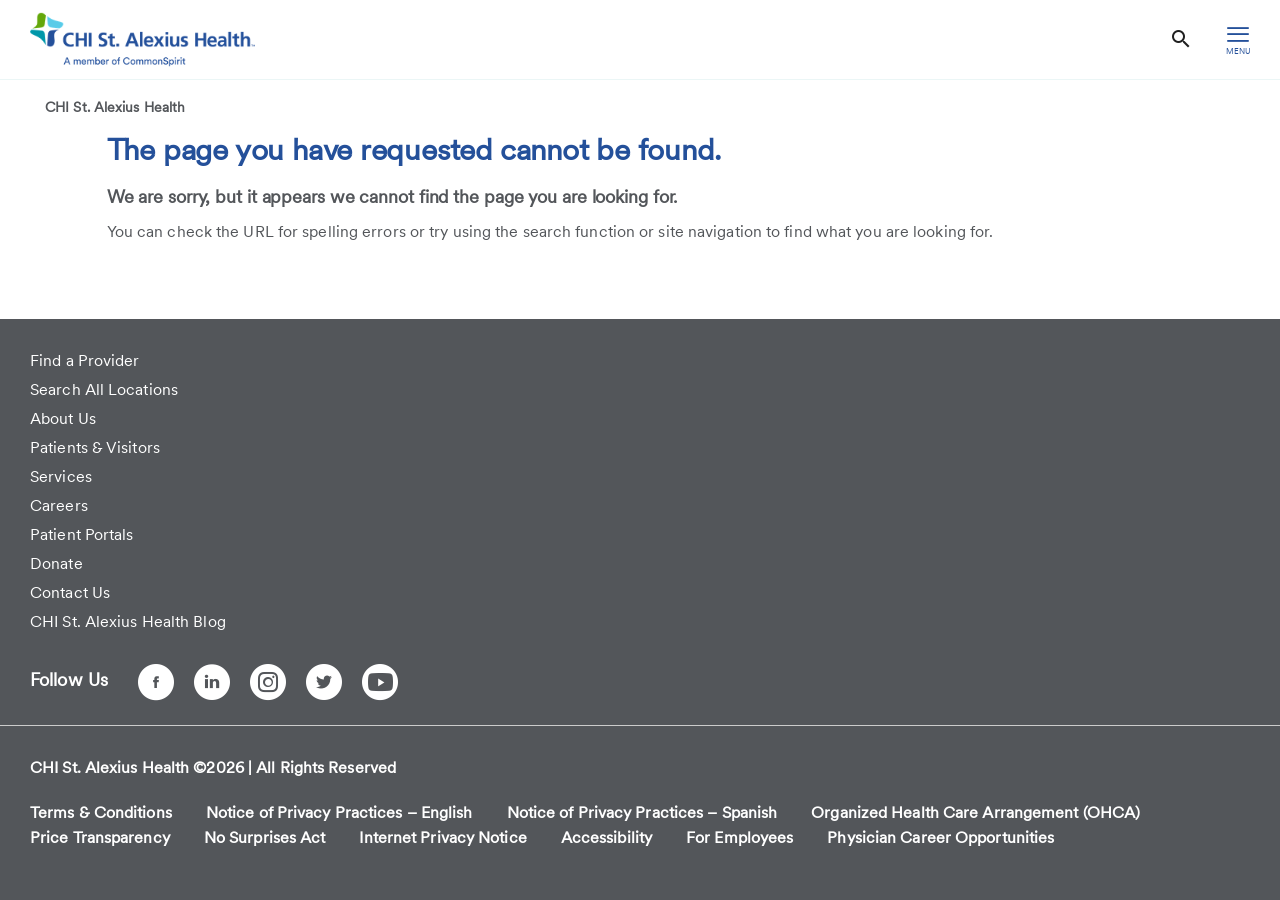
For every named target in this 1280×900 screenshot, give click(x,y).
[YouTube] (380, 682)
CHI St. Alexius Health (115, 107)
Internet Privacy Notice (442, 837)
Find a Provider (85, 360)
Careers (59, 505)
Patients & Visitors (95, 447)
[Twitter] (324, 682)
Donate (56, 563)
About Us (63, 418)
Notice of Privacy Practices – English (339, 812)
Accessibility (606, 837)
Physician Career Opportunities (940, 837)
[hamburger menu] (1238, 39)
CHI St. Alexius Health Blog (128, 621)
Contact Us (70, 592)
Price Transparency (100, 837)
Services (61, 476)
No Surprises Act (265, 837)
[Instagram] (268, 682)
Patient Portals (82, 534)
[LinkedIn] (212, 682)
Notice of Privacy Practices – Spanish (642, 812)
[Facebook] (156, 682)
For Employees (739, 837)
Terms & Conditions (101, 812)
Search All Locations (104, 389)
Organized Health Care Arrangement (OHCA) (975, 812)
